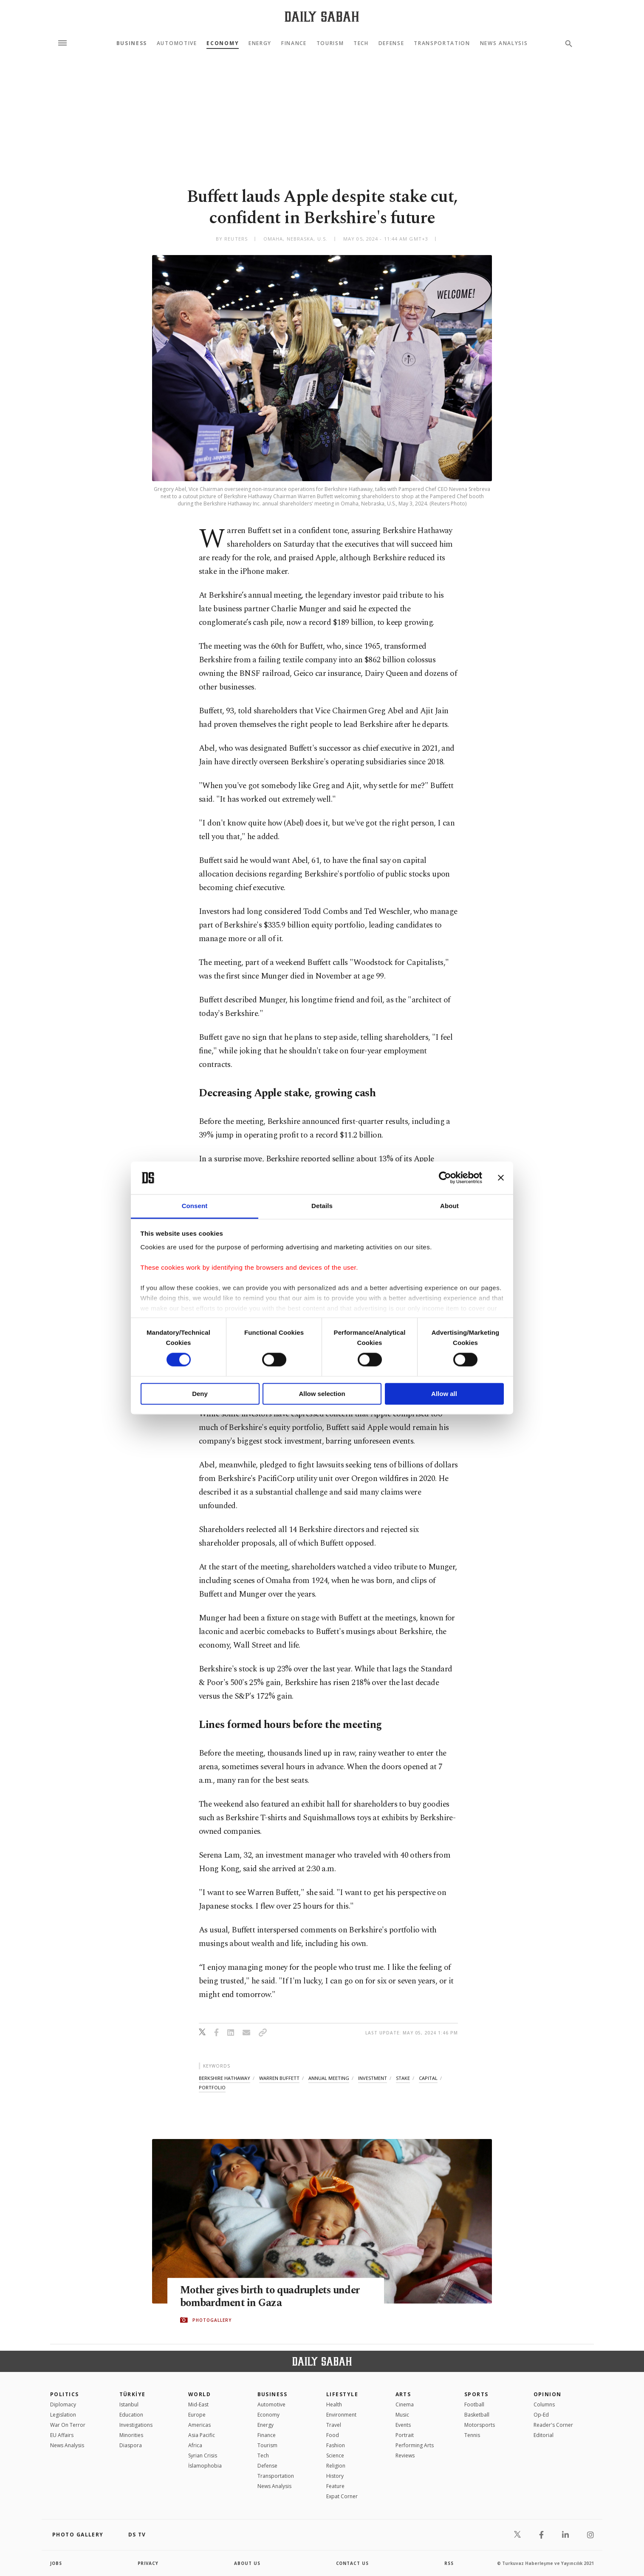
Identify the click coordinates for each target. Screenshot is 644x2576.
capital (428, 2078)
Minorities (131, 2435)
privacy (148, 2563)
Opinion (548, 2394)
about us (247, 2563)
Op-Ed (541, 2414)
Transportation (442, 43)
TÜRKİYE (132, 2394)
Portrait (404, 2435)
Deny (200, 1393)
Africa (195, 2445)
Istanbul (128, 2404)
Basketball (476, 2414)
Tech (361, 43)
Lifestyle (342, 2394)
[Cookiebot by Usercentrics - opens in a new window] (445, 1178)
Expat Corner (342, 2496)
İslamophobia (205, 2465)
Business (131, 43)
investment (372, 2078)
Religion (335, 2465)
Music (402, 2414)
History (335, 2476)
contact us (353, 2563)
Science (335, 2455)
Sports (476, 2394)
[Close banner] (501, 1178)
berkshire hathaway (224, 2078)
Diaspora (130, 2445)
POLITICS (64, 2394)
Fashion (335, 2445)
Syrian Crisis (202, 2455)
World (199, 2394)
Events (403, 2424)
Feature (335, 2486)
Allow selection (322, 1393)
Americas (199, 2424)
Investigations (136, 2424)
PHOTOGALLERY (212, 2320)
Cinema (404, 2404)
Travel (333, 2424)
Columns (544, 2404)
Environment (341, 2414)
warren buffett (279, 2078)
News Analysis (504, 43)
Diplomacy (63, 2404)
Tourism (330, 43)
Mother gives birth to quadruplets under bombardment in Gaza (272, 2296)
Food (332, 2435)
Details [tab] (322, 1205)
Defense (391, 43)
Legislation (63, 2414)
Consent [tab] (195, 1205)
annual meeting (328, 2078)
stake (403, 2078)
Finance (294, 43)
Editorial (544, 2435)
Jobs (56, 2563)
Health (334, 2404)
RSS (449, 2563)
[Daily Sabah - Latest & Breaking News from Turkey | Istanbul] (322, 16)
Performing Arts (414, 2445)
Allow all (444, 1393)
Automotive (177, 43)
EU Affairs (61, 2435)
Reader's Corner (553, 2424)
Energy (260, 43)
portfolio (212, 2087)
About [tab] (449, 1205)
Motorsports (479, 2424)
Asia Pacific (201, 2435)
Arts (403, 2394)
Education (131, 2414)
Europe (197, 2414)
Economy (222, 43)
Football (474, 2404)
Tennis (472, 2435)
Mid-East (198, 2404)
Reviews (405, 2455)
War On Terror (67, 2424)
